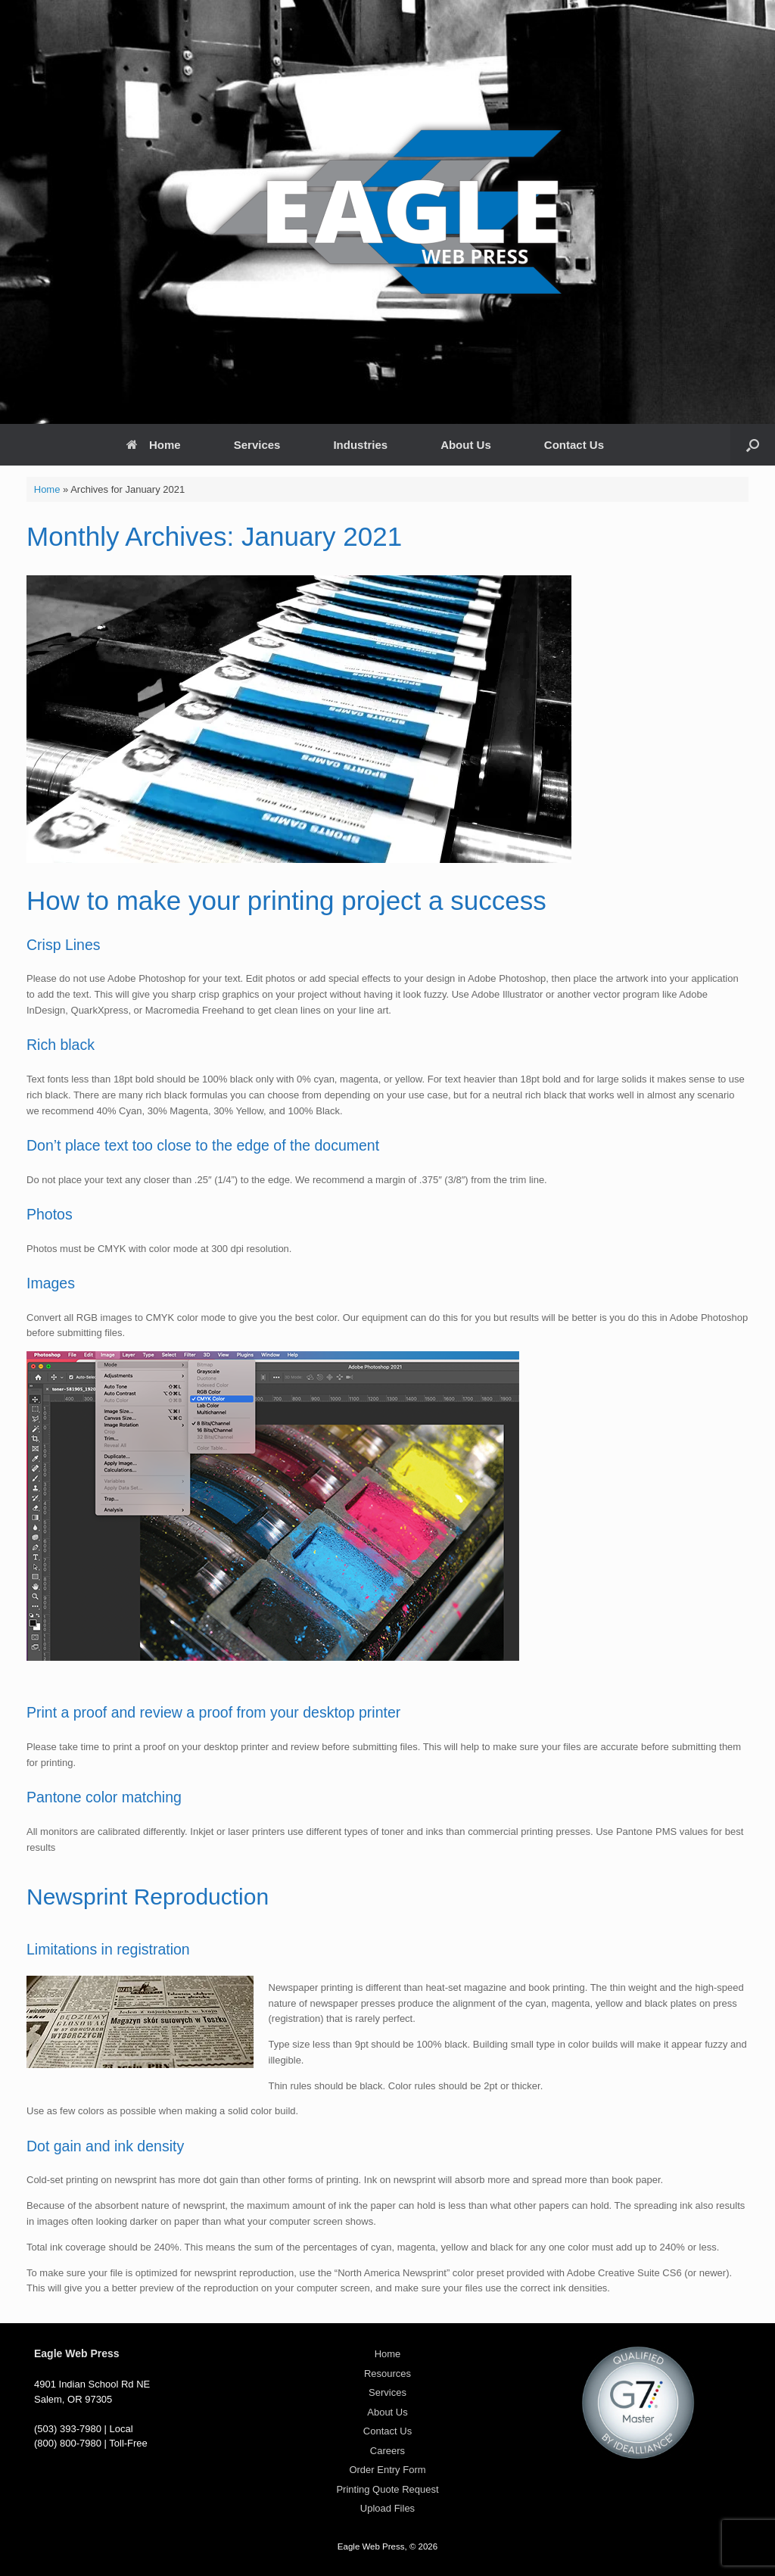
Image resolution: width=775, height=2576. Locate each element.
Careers (387, 2450)
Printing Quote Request (387, 2489)
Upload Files (387, 2508)
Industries (360, 444)
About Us (465, 444)
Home (153, 444)
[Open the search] (752, 445)
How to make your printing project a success (286, 900)
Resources (387, 2373)
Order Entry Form (387, 2469)
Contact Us (574, 444)
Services (257, 444)
